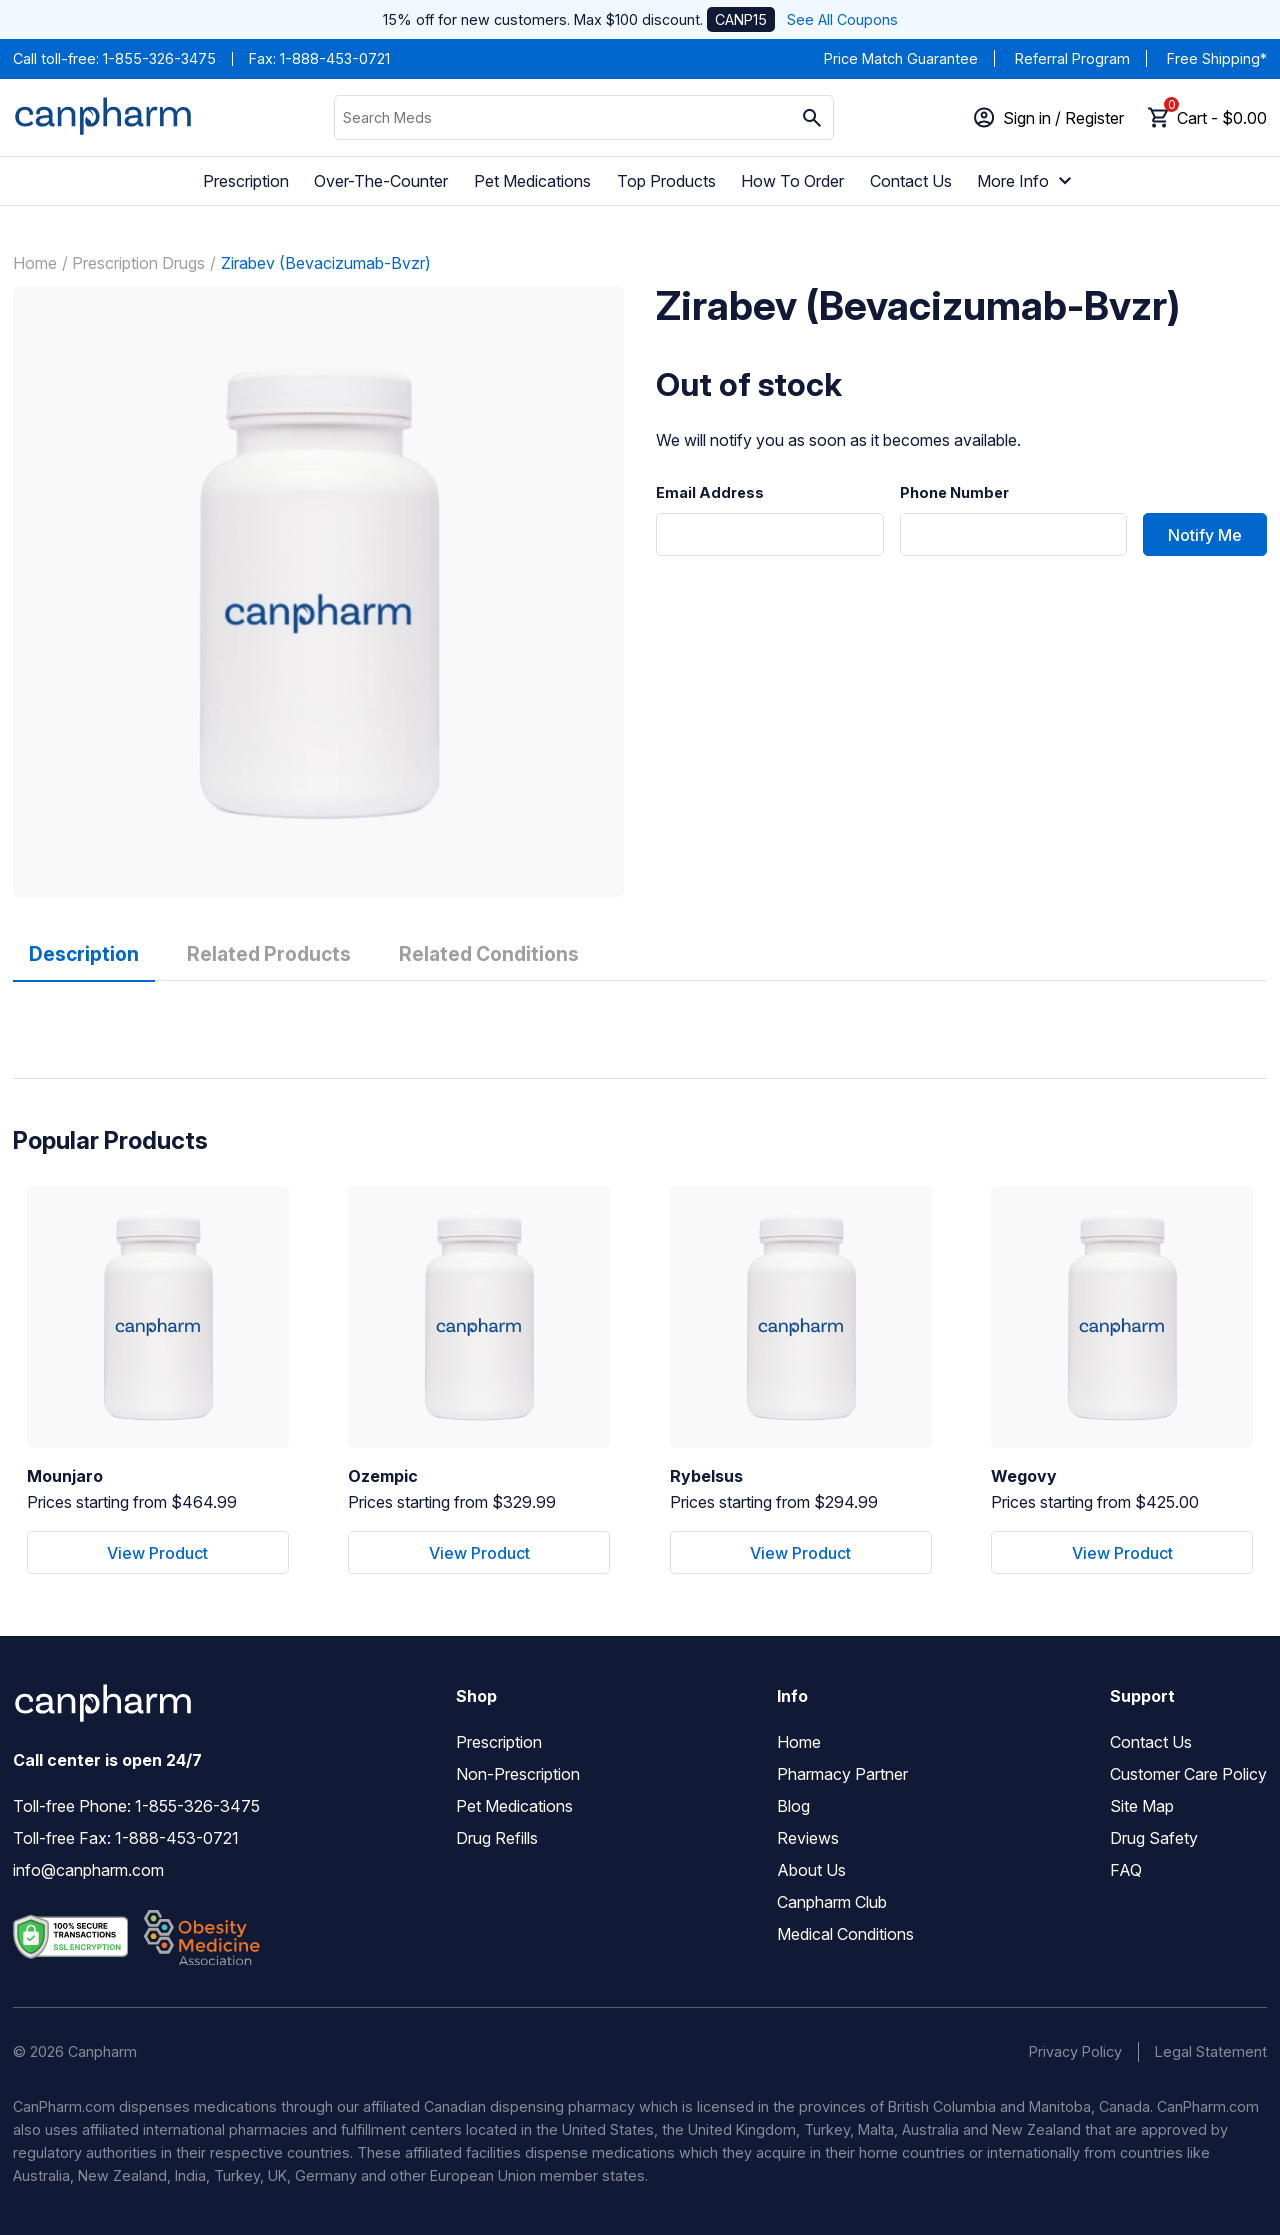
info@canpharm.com (88, 1870)
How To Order (792, 181)
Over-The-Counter (381, 181)
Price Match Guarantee (901, 58)
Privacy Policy (1075, 2051)
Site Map (1142, 1806)
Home (35, 263)
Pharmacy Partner (842, 1774)
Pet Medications (532, 181)
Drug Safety (1154, 1838)
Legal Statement (1211, 2051)
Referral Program (1072, 58)
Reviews (808, 1838)
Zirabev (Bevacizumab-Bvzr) (326, 263)
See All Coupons (842, 19)
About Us (811, 1870)
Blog (793, 1806)
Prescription (246, 181)
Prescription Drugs (138, 263)
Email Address (710, 493)
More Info (1027, 181)
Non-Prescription (518, 1774)
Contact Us (911, 181)
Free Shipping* (1217, 58)
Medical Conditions (845, 1934)
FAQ (1126, 1870)
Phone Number (954, 493)
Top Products (666, 181)
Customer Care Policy (1188, 1774)
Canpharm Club (832, 1902)
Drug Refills (497, 1838)
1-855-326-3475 (159, 58)
